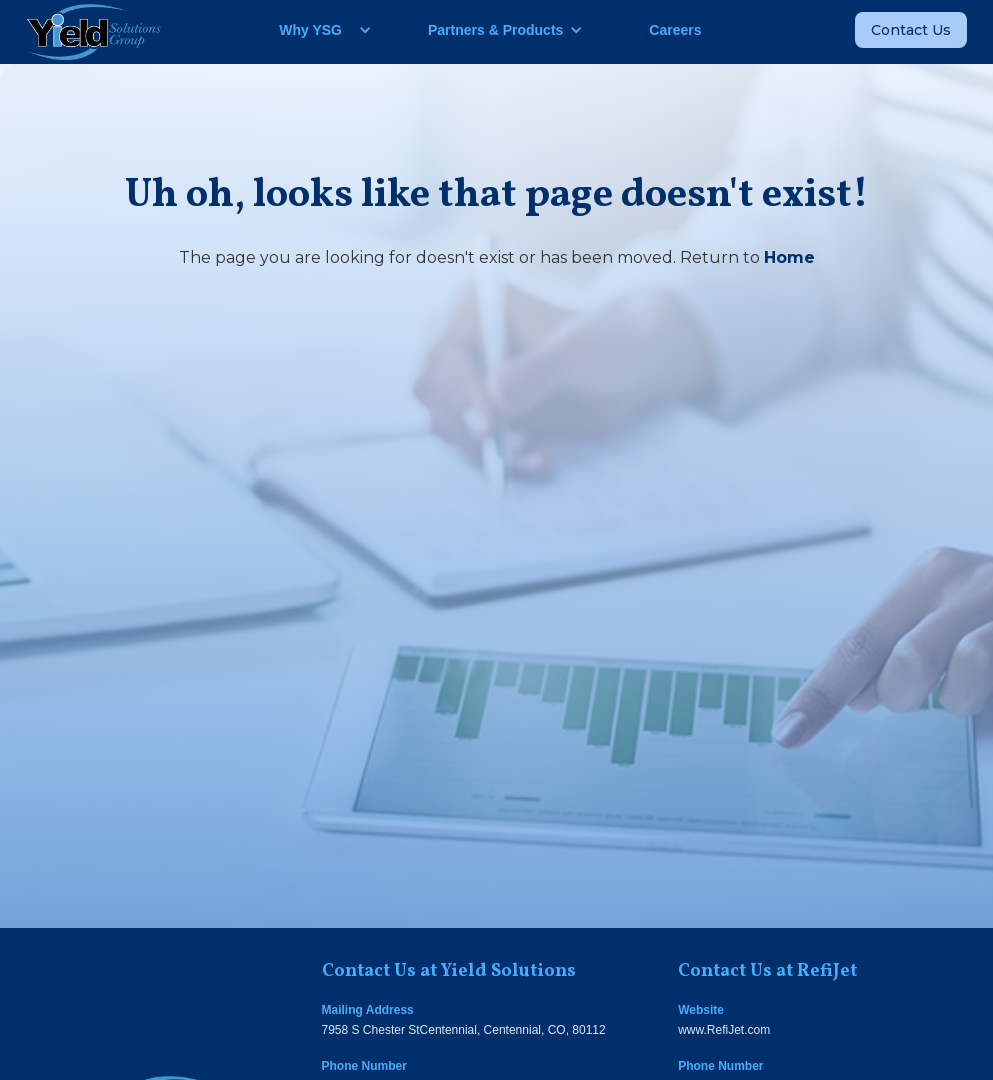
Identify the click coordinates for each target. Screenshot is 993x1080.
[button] (317, 30)
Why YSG (310, 30)
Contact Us (911, 30)
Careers (675, 30)
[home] (94, 32)
